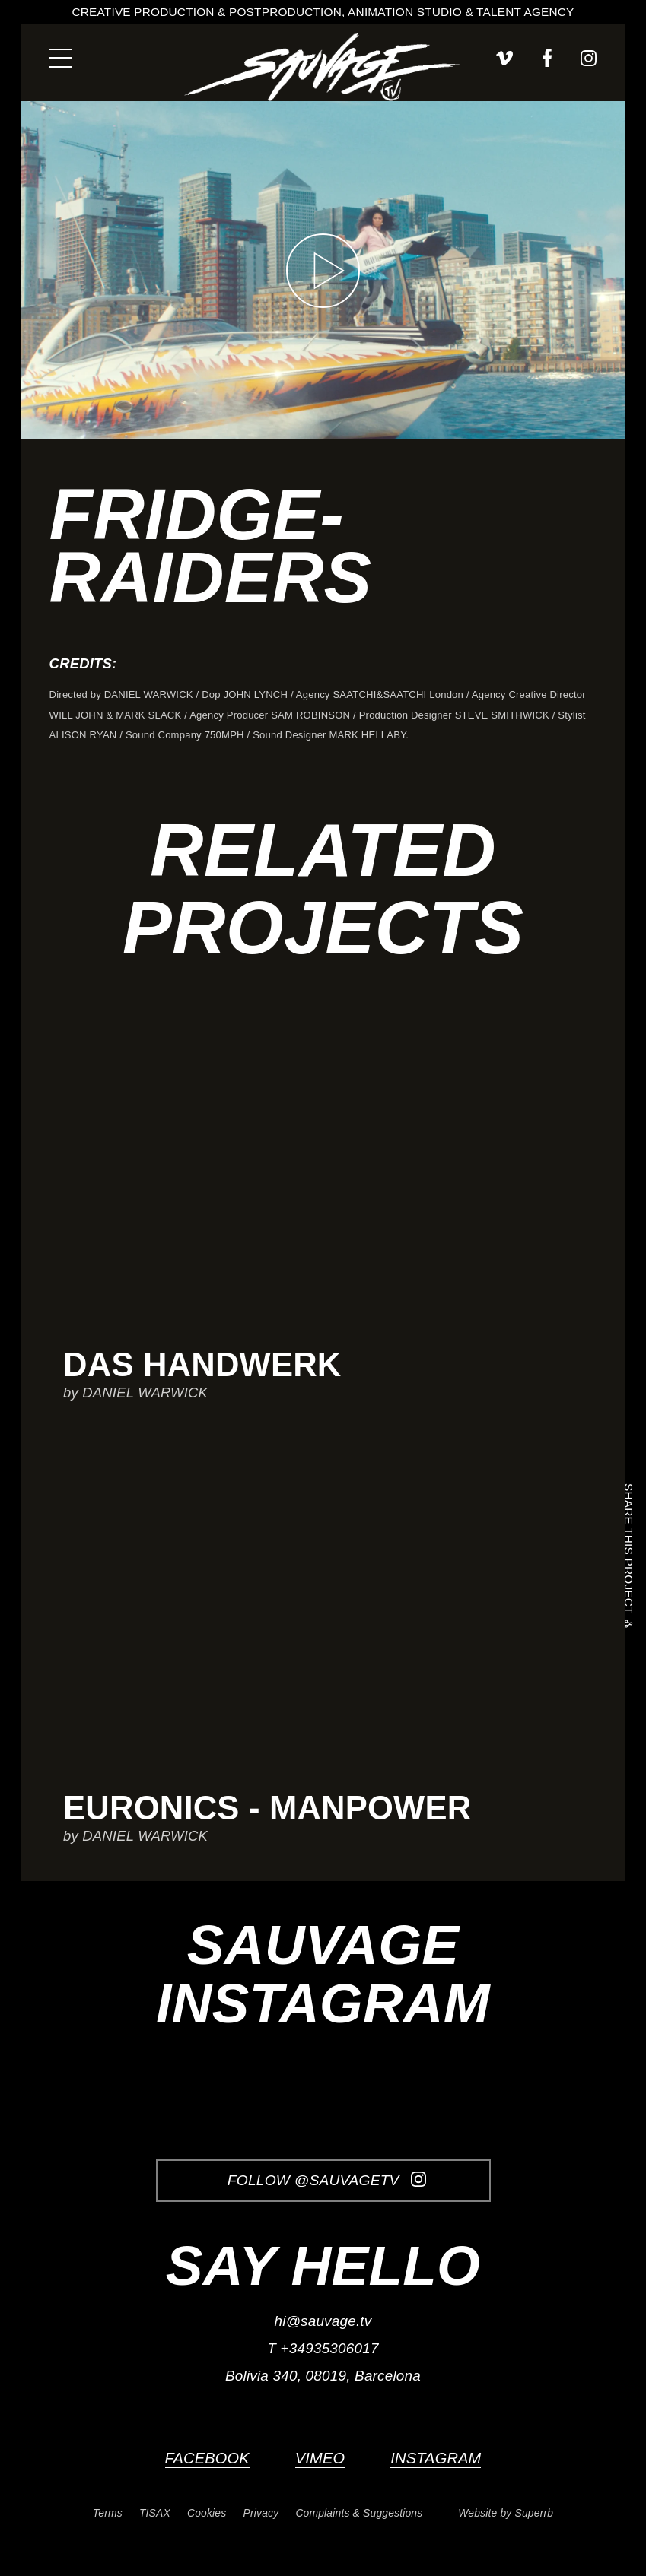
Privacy (261, 2513)
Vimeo (320, 2458)
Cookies (206, 2513)
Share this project (628, 1551)
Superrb (534, 2513)
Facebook (207, 2458)
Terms (108, 2513)
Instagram (435, 2458)
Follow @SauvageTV (327, 2180)
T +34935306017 (322, 2348)
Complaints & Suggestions (358, 2513)
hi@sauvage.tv (323, 2321)
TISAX (154, 2513)
